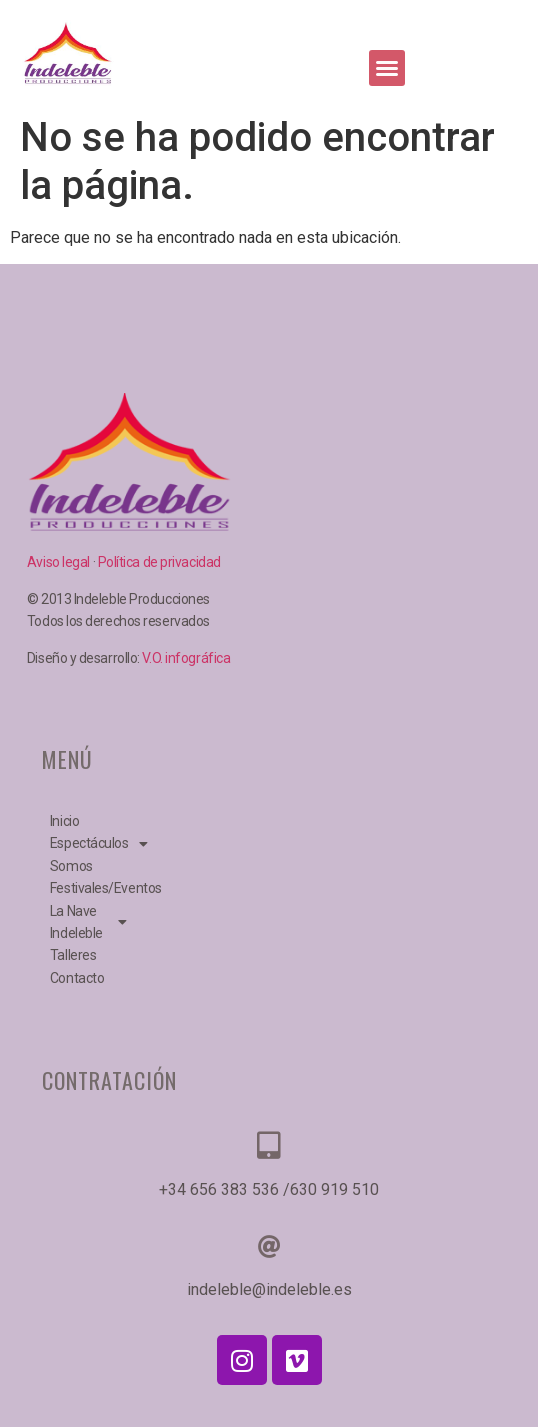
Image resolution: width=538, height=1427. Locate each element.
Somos (71, 866)
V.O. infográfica (186, 658)
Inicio (64, 821)
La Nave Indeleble (88, 922)
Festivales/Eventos (92, 888)
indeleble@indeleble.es (269, 1289)
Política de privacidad (159, 562)
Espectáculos (92, 843)
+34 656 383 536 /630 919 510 (269, 1189)
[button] (387, 68)
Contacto (77, 978)
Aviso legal (60, 562)
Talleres (73, 955)
